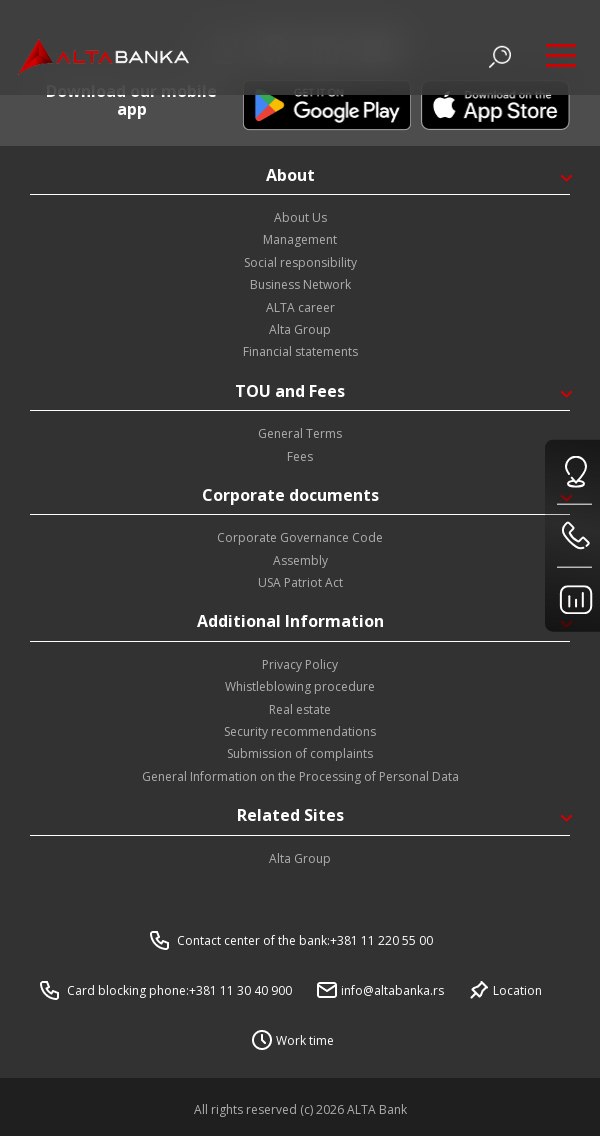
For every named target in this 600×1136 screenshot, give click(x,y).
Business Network (300, 284)
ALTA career (300, 307)
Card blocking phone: (179, 990)
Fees (300, 456)
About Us (300, 217)
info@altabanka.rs (392, 990)
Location (517, 990)
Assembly (300, 560)
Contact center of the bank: (305, 940)
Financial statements (300, 351)
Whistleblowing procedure (300, 686)
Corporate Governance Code (300, 537)
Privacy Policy (300, 664)
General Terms (300, 433)
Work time (305, 1040)
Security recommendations (300, 731)
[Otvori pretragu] (500, 57)
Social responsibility (300, 262)
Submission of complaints (300, 753)
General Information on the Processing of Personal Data (300, 776)
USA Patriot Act (300, 582)
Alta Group (300, 329)
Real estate (300, 709)
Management (300, 239)
